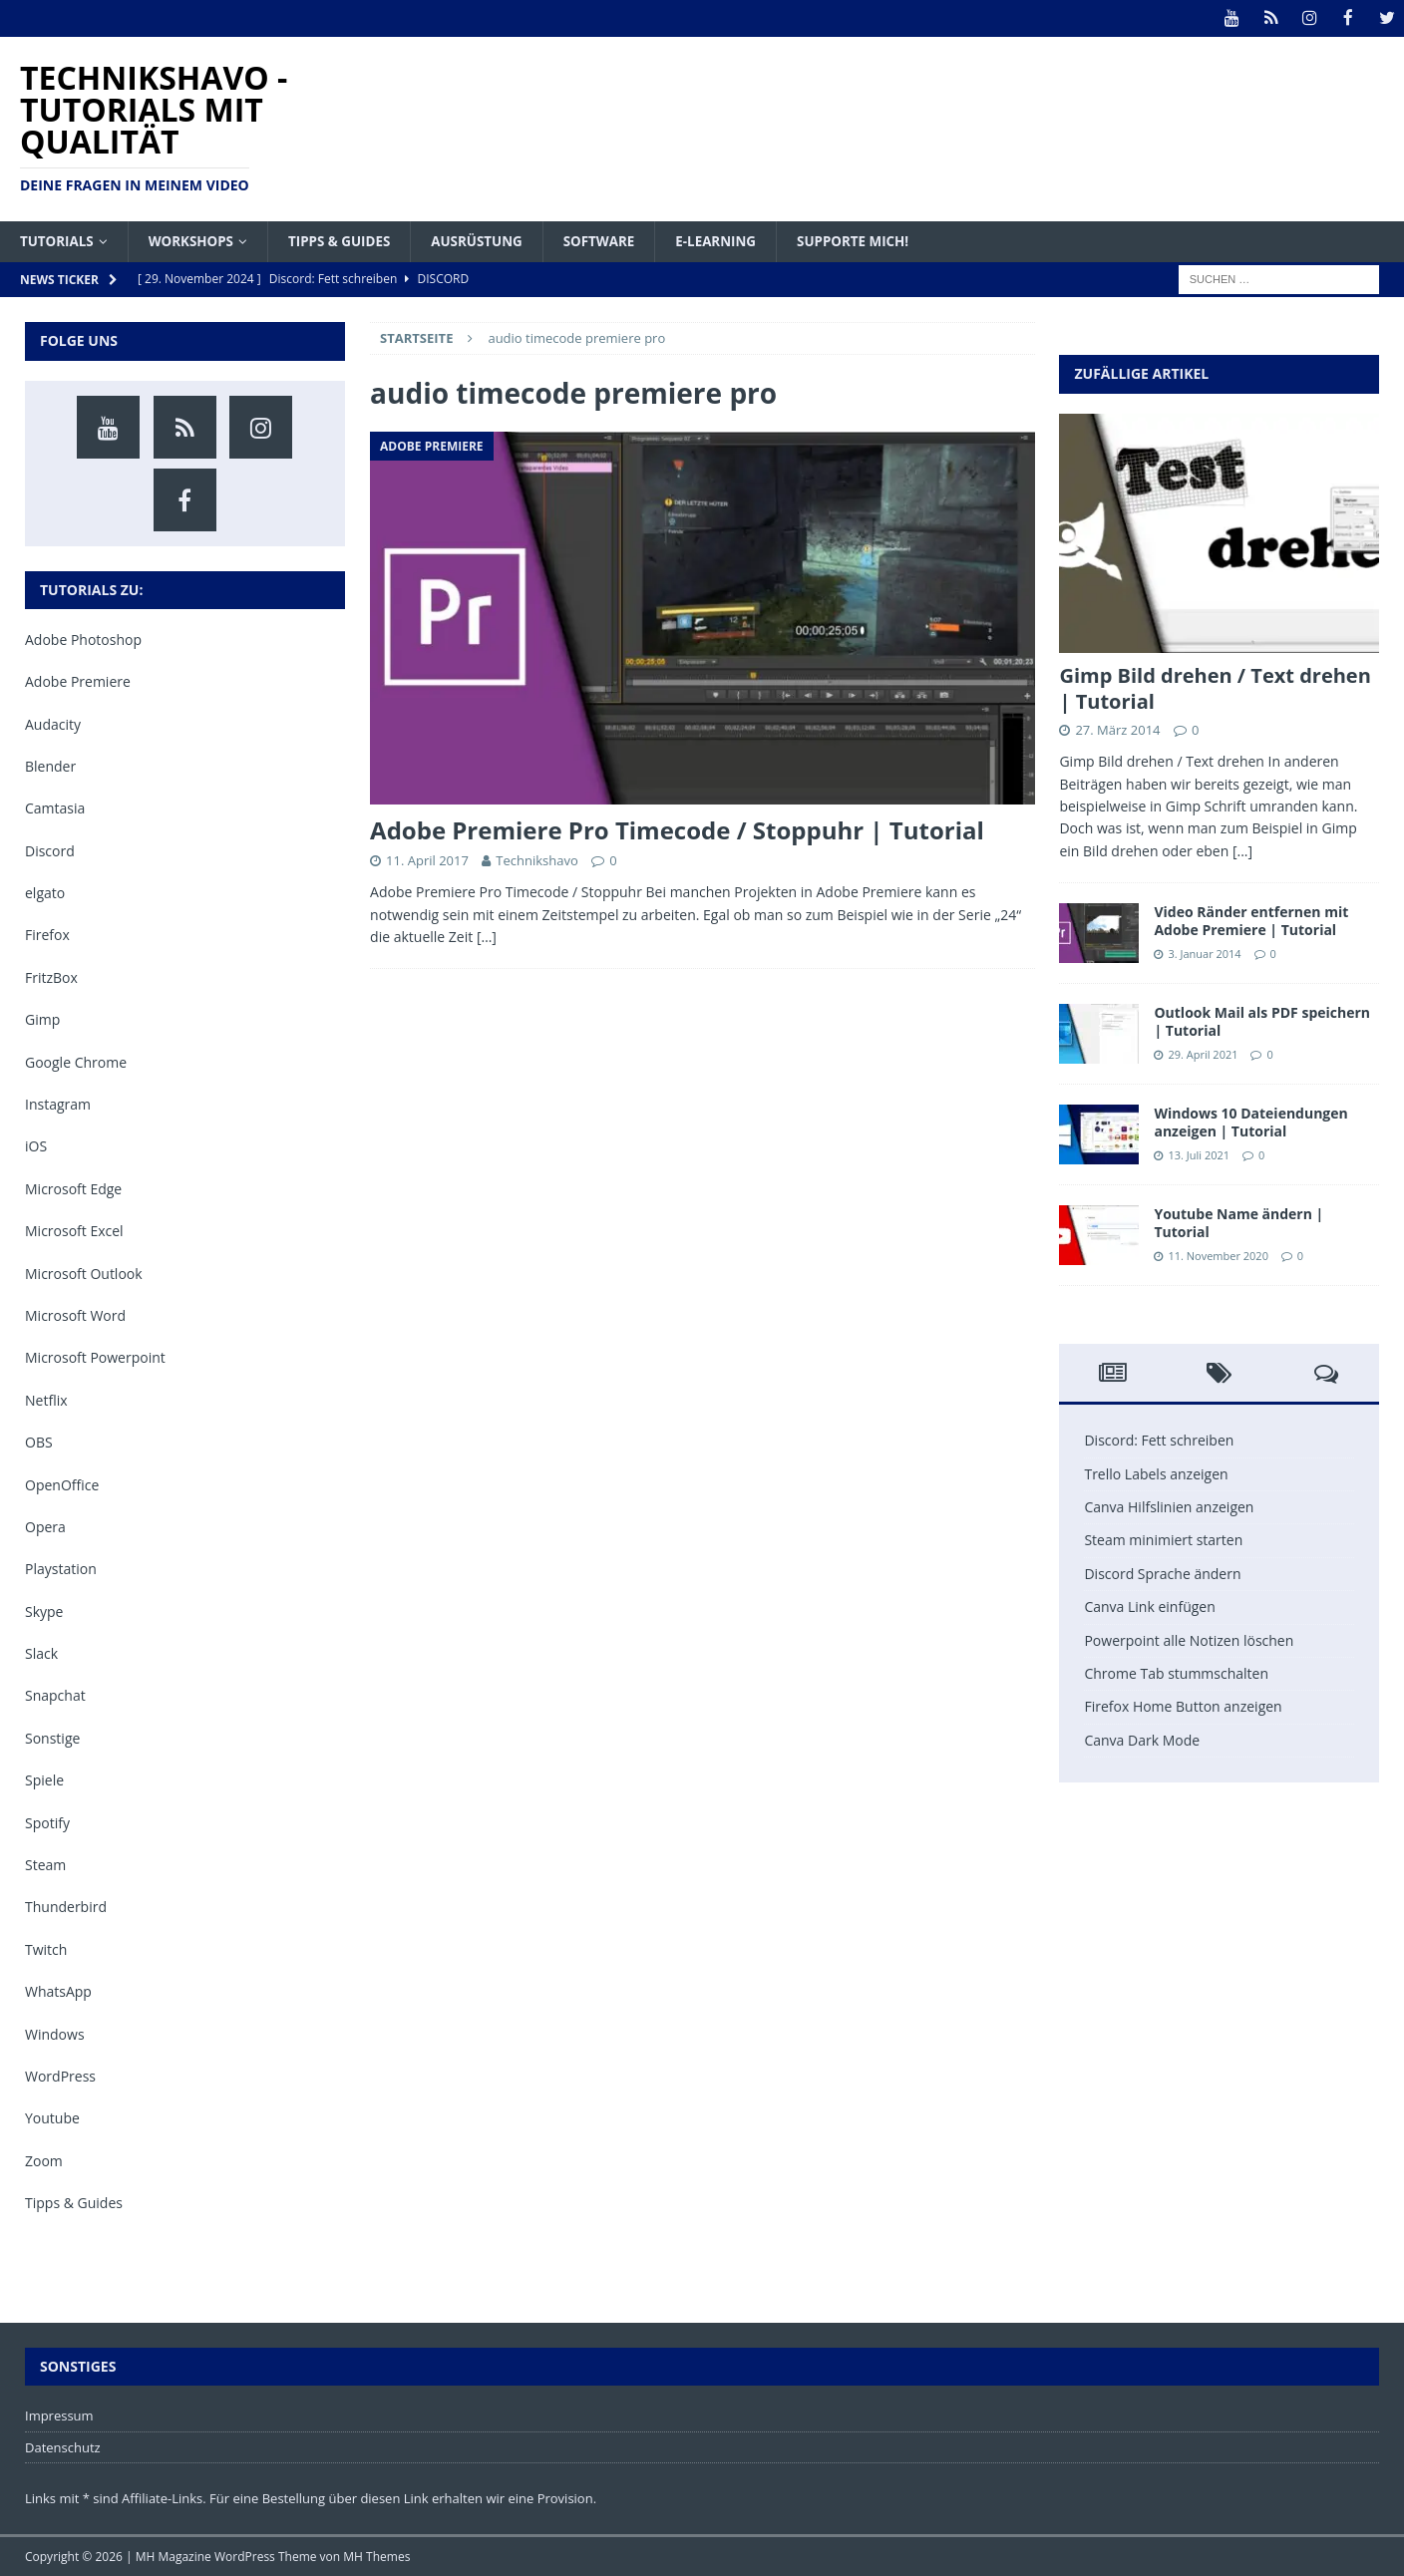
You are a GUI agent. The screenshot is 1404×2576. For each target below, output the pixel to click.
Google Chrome (76, 1061)
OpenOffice (62, 1483)
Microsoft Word (75, 1314)
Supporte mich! (879, 239)
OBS (39, 1442)
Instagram (58, 1103)
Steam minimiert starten (1163, 1539)
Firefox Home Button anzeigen (1182, 1706)
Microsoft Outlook (84, 1272)
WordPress (60, 2075)
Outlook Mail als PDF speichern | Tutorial (1262, 1021)
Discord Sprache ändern (1162, 1572)
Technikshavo (536, 860)
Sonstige (52, 1737)
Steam (45, 1863)
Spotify (47, 1821)
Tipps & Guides (348, 239)
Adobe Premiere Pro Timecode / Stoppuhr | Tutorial (677, 829)
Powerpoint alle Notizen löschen (1188, 1639)
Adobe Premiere (78, 681)
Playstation (61, 1568)
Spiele (44, 1780)
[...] (1242, 849)
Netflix (46, 1399)
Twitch (46, 1948)
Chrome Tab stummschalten (1176, 1672)
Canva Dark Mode (1142, 1739)
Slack (41, 1653)
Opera (45, 1525)
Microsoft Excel (74, 1230)
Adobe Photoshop (83, 638)
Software (616, 239)
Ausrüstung (490, 239)
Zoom (44, 2159)
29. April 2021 (1202, 1053)
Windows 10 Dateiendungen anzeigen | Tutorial (1250, 1122)
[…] (487, 935)
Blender (50, 765)
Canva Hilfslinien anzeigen (1168, 1505)
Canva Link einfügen (1149, 1606)
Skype (44, 1610)
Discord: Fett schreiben (1158, 1440)
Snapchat (55, 1695)
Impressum (59, 2414)
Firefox (47, 934)
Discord (50, 849)
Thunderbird (66, 1906)
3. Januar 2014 (1204, 952)
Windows (55, 2033)
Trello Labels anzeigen (1156, 1472)
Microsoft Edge (73, 1187)
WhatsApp (58, 1991)
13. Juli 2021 (1198, 1153)
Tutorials (58, 239)
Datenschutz (63, 2446)
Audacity (53, 723)
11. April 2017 (427, 860)
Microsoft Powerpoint (95, 1357)
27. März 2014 (1117, 730)
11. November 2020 (1218, 1254)
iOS (36, 1145)
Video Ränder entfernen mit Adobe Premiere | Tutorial (1251, 920)
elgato (45, 892)
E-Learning (737, 239)
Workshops (196, 239)
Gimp (42, 1019)
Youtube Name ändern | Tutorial (1238, 1222)
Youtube (52, 2117)
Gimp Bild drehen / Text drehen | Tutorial (1214, 688)
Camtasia (55, 808)
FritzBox (51, 976)
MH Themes (376, 2556)
